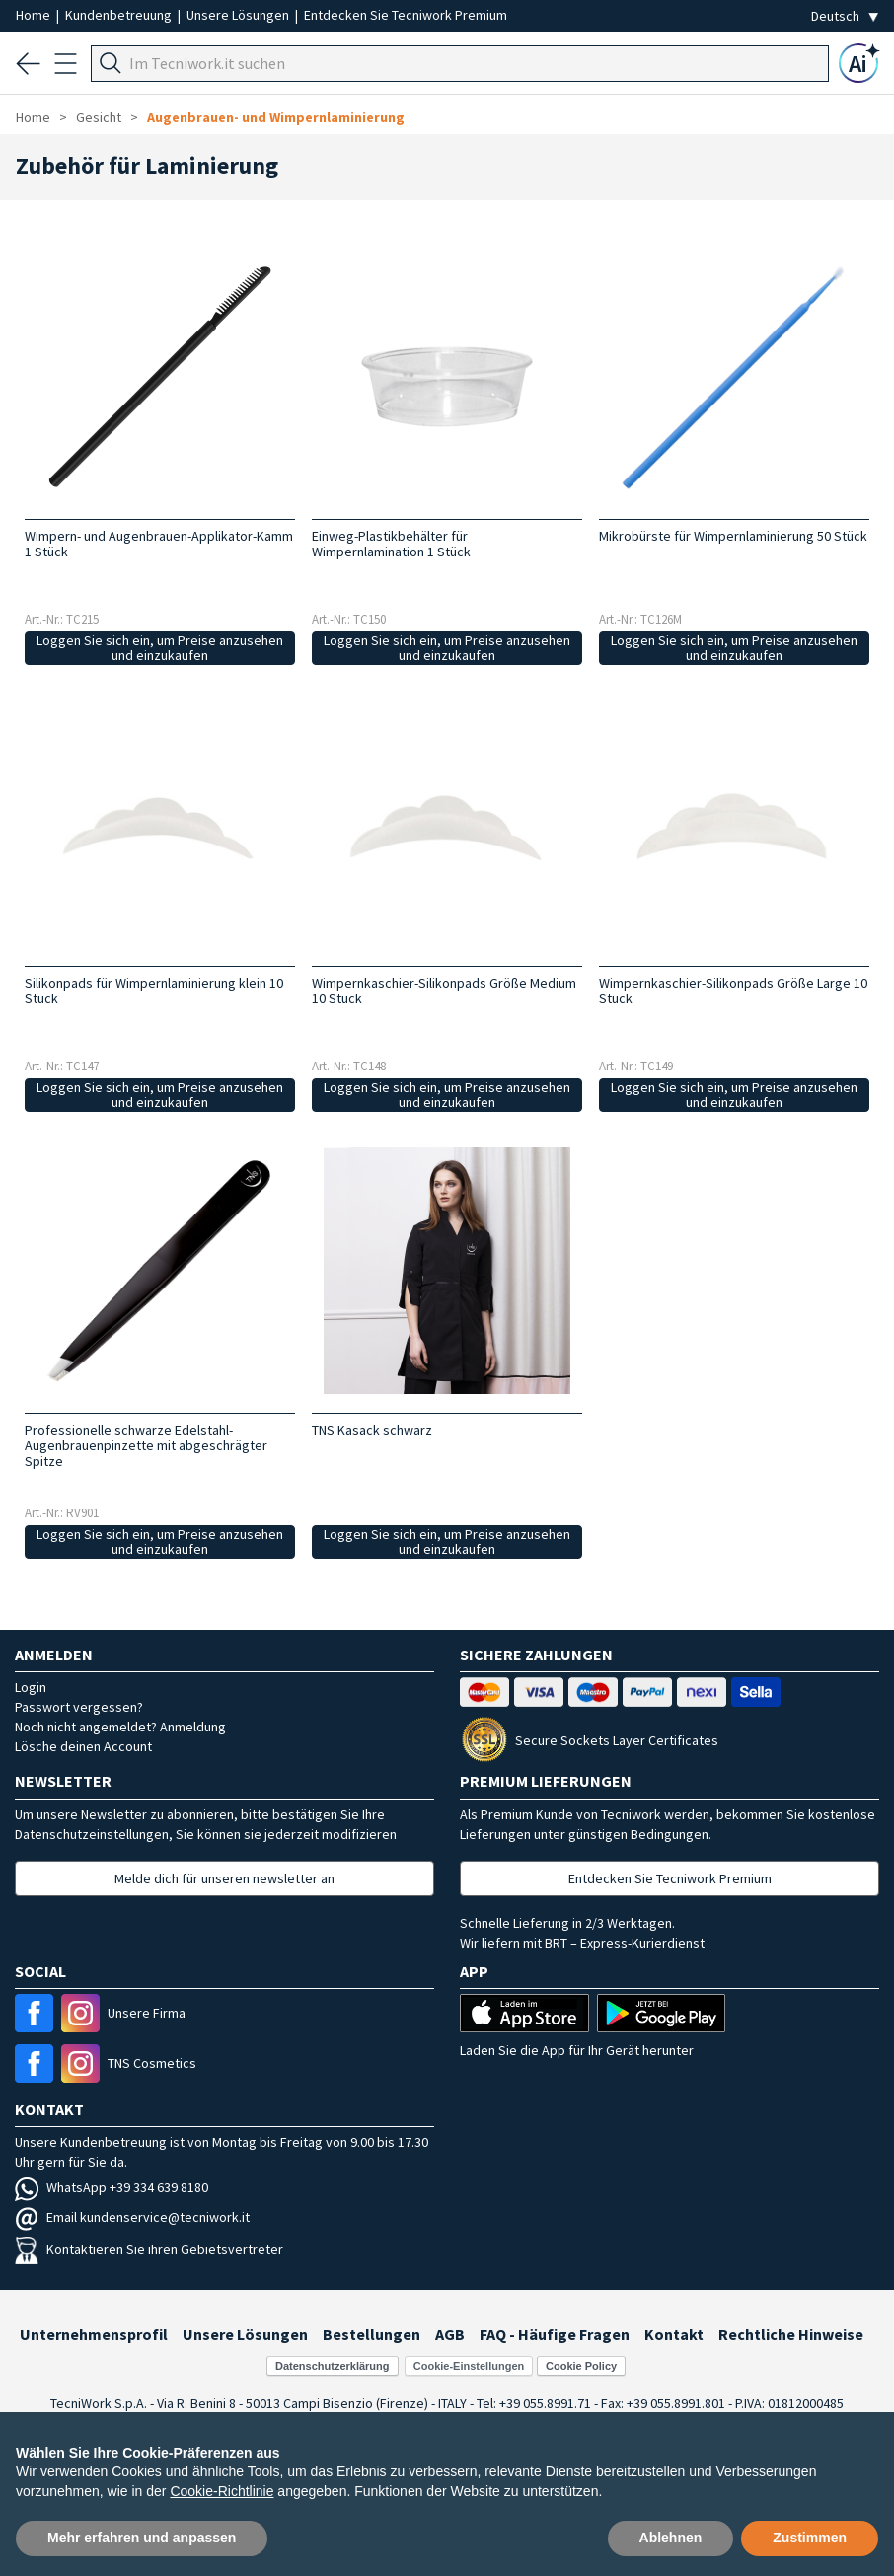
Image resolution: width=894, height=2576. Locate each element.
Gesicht (98, 117)
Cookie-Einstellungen (468, 2366)
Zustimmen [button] (810, 2537)
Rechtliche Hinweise (790, 2334)
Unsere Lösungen (239, 15)
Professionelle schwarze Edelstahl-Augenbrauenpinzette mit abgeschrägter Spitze (146, 1445)
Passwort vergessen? (79, 1707)
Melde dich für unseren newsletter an (224, 1878)
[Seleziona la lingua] (844, 16)
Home (34, 15)
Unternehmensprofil (94, 2334)
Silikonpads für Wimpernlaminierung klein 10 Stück (154, 990)
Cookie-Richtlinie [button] (221, 2491)
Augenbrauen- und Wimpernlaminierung (276, 117)
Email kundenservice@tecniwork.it (132, 2217)
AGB (450, 2334)
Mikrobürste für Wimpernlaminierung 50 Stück (733, 536)
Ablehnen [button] (671, 2537)
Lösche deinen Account (83, 1746)
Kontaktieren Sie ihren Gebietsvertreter (149, 2249)
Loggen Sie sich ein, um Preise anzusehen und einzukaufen (160, 647)
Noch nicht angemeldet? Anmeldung (120, 1726)
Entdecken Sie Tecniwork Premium (405, 15)
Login (30, 1687)
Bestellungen (371, 2334)
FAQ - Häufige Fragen (555, 2334)
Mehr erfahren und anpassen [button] (141, 2537)
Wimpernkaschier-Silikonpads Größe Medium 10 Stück (444, 990)
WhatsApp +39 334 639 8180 (111, 2187)
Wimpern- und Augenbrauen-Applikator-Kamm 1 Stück (159, 543)
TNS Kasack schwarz (372, 1429)
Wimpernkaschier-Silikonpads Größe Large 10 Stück (733, 990)
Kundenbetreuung (120, 15)
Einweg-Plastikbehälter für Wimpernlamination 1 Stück (391, 543)
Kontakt (674, 2334)
